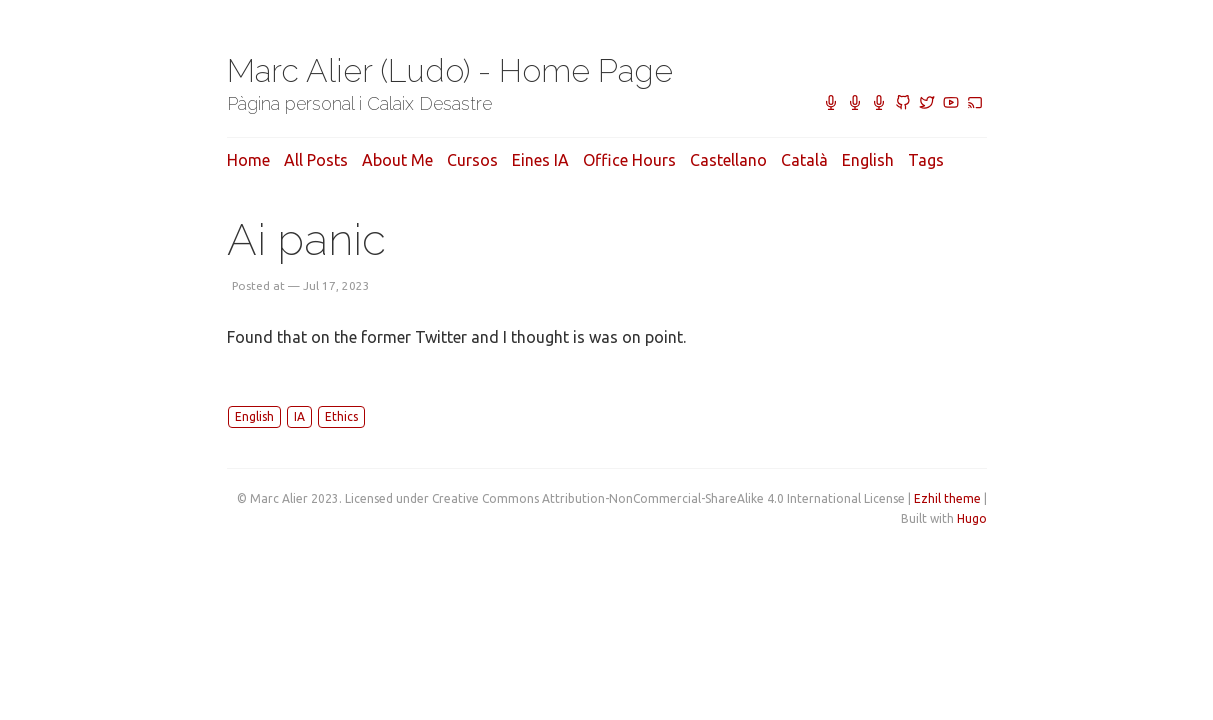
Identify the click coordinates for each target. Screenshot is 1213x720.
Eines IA (540, 160)
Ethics (341, 416)
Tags (926, 160)
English (868, 160)
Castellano (728, 160)
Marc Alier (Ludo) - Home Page (450, 70)
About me (397, 160)
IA (299, 416)
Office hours (629, 160)
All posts (316, 160)
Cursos (472, 160)
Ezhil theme (947, 498)
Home (248, 160)
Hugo (972, 518)
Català (804, 160)
